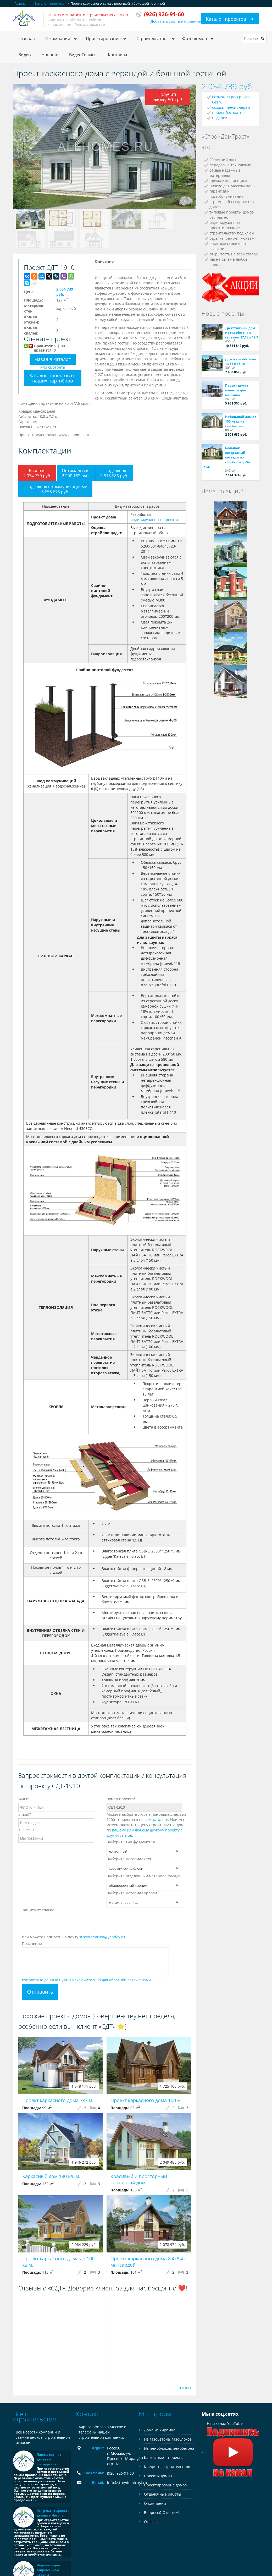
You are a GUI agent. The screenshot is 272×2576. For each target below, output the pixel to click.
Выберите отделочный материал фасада (143, 1875)
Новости (50, 55)
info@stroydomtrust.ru (127, 2482)
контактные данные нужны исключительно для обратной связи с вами (86, 1979)
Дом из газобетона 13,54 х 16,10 (240, 361)
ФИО (23, 1798)
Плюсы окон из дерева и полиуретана (49, 2459)
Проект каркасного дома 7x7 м (57, 2100)
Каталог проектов (226, 19)
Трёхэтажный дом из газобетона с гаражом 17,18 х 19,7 (241, 333)
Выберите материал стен (129, 1858)
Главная (26, 38)
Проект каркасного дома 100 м (145, 2100)
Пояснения (32, 1943)
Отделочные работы (162, 2494)
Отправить (40, 1992)
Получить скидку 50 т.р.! (167, 97)
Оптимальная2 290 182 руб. (76, 473)
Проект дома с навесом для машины (236, 390)
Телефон (26, 1829)
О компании (155, 2503)
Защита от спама (38, 1909)
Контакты (117, 55)
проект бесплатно (228, 112)
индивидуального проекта (154, 519)
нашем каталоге (153, 1819)
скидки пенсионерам (231, 107)
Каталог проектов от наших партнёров (52, 378)
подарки (219, 117)
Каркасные (154, 2457)
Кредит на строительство (167, 2466)
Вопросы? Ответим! (161, 2512)
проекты (176, 2457)
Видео (24, 55)
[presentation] (62, 1924)
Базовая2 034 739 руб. (37, 473)
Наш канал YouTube (233, 2438)
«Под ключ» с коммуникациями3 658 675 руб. (55, 489)
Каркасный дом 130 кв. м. (51, 2176)
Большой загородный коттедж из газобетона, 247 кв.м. (226, 457)
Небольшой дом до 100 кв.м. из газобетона (240, 421)
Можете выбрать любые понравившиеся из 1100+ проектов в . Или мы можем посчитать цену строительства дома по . (146, 1825)
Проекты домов (158, 2475)
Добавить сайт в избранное (176, 21)
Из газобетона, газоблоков (168, 2439)
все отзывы (180, 2387)
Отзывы (151, 2521)
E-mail (24, 1814)
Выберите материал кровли (132, 1892)
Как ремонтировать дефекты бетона (53, 2513)
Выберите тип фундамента (131, 1841)
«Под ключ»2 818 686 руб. (114, 473)
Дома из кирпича (159, 2429)
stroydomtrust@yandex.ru (102, 1936)
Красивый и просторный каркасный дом (138, 2179)
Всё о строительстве (34, 2416)
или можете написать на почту (73, 1936)
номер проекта (121, 1798)
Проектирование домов (165, 2484)
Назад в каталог (53, 359)
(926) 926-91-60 (120, 2473)
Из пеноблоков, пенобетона (169, 2448)
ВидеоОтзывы (83, 55)
